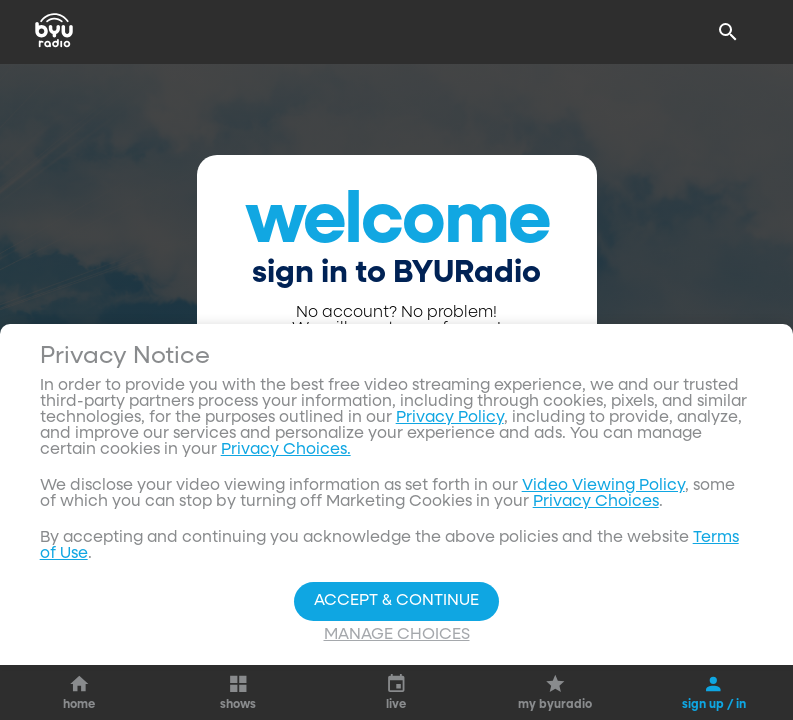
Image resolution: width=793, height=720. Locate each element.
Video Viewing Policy (603, 486)
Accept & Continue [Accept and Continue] (396, 601)
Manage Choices (397, 635)
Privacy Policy (450, 418)
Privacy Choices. (286, 450)
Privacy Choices (596, 502)
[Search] (728, 32)
